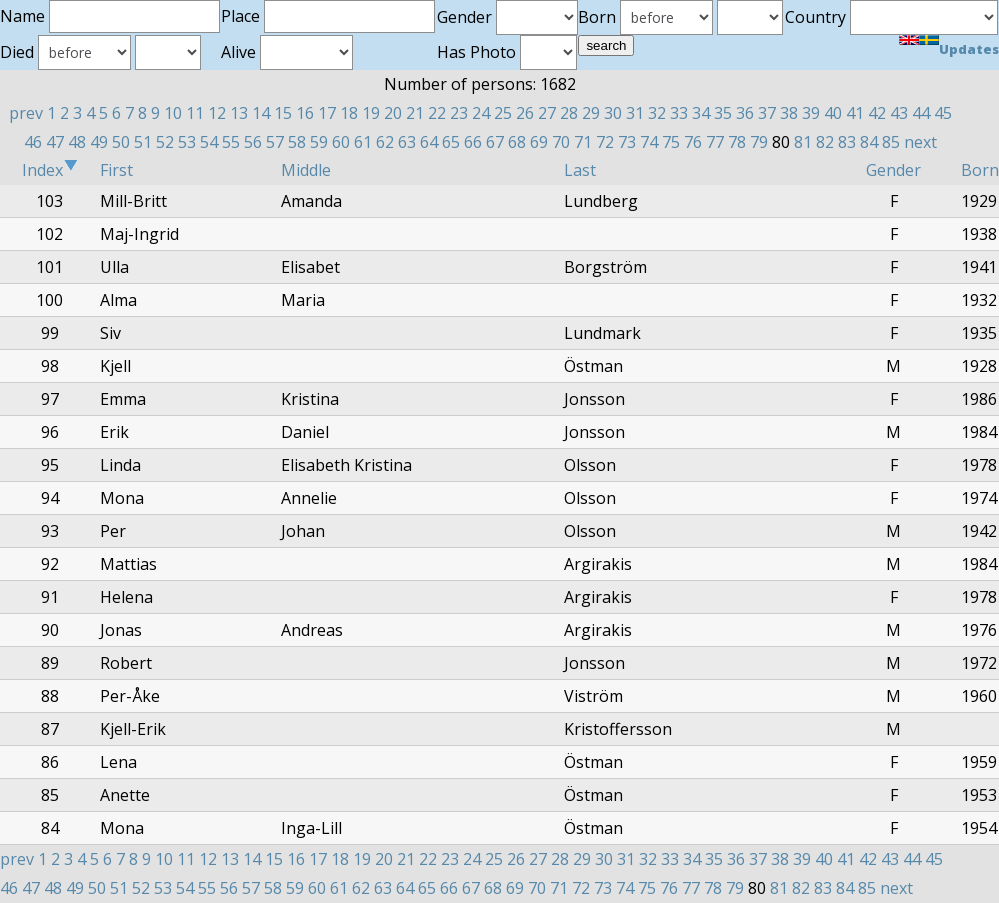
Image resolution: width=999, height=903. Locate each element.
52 (165, 142)
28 (569, 113)
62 (385, 142)
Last (580, 170)
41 (855, 113)
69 (539, 142)
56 (253, 142)
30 (613, 113)
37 (767, 113)
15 (283, 113)
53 (187, 142)
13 (239, 113)
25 (503, 113)
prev (26, 113)
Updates (969, 49)
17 (327, 113)
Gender (893, 170)
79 (759, 142)
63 (407, 142)
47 (55, 142)
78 (737, 142)
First (116, 170)
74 (649, 142)
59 (319, 142)
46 (33, 142)
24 (481, 113)
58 (297, 142)
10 (173, 113)
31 (635, 113)
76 (693, 142)
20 (393, 113)
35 (723, 113)
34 (701, 113)
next (920, 142)
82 (825, 142)
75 (671, 142)
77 (715, 142)
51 (143, 142)
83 (847, 142)
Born (980, 170)
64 (429, 142)
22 (437, 113)
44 (921, 113)
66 (473, 142)
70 (561, 142)
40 (833, 113)
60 (341, 142)
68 (517, 142)
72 (605, 142)
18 (349, 113)
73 (627, 142)
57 (275, 142)
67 (495, 142)
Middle (306, 170)
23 (459, 113)
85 (891, 142)
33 (679, 113)
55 (231, 142)
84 (869, 142)
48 (77, 142)
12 (217, 113)
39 (811, 113)
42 (877, 113)
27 (547, 113)
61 (363, 142)
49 (99, 142)
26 (525, 113)
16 (305, 113)
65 (451, 142)
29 (591, 113)
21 (415, 113)
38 (789, 113)
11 (195, 113)
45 (943, 113)
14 (261, 113)
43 (899, 113)
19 (371, 113)
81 (803, 142)
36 (745, 113)
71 (583, 142)
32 (657, 113)
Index (50, 170)
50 (121, 142)
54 (209, 142)
